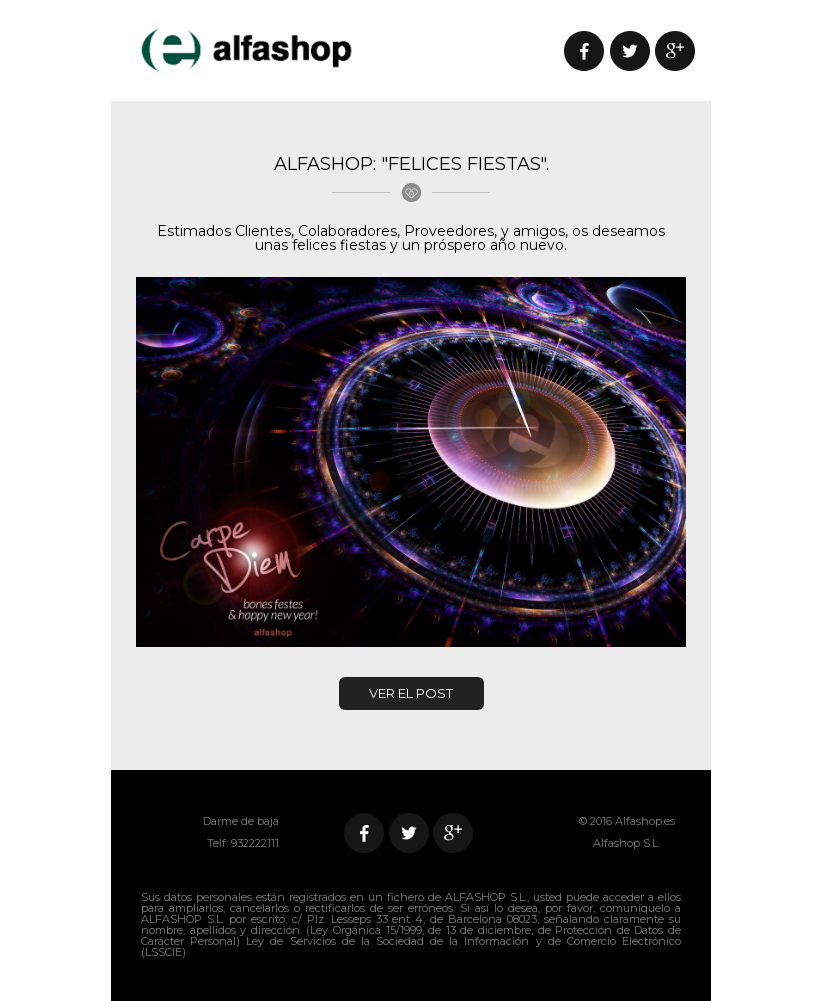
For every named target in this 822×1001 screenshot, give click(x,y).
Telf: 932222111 (243, 843)
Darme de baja (241, 821)
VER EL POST (411, 693)
